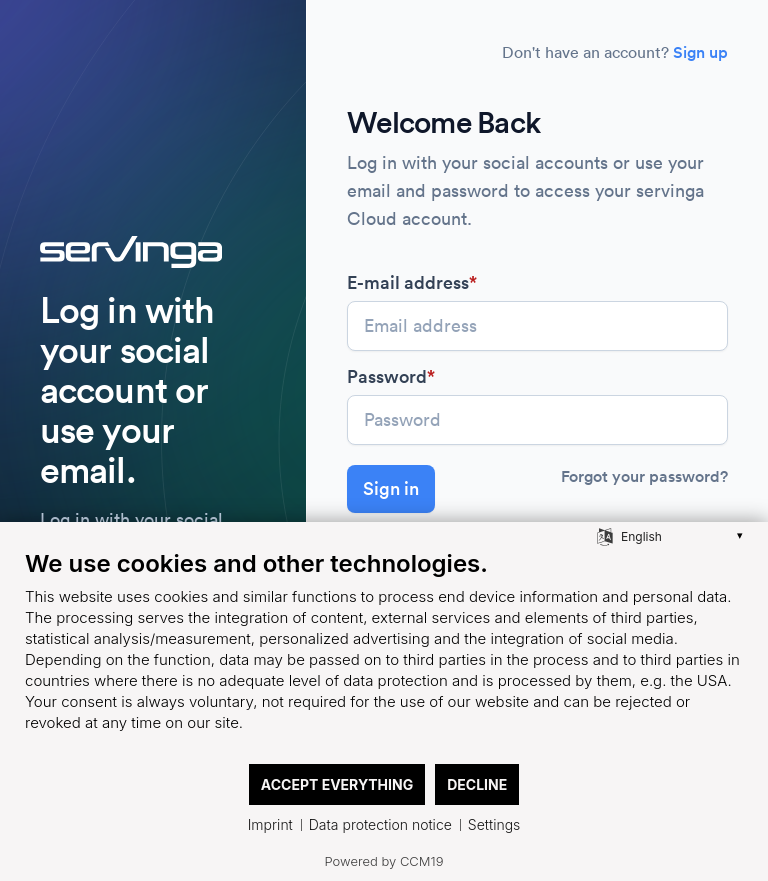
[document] (384, 655)
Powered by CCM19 (384, 861)
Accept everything (337, 784)
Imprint (270, 824)
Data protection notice (380, 824)
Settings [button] (494, 824)
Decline (477, 784)
